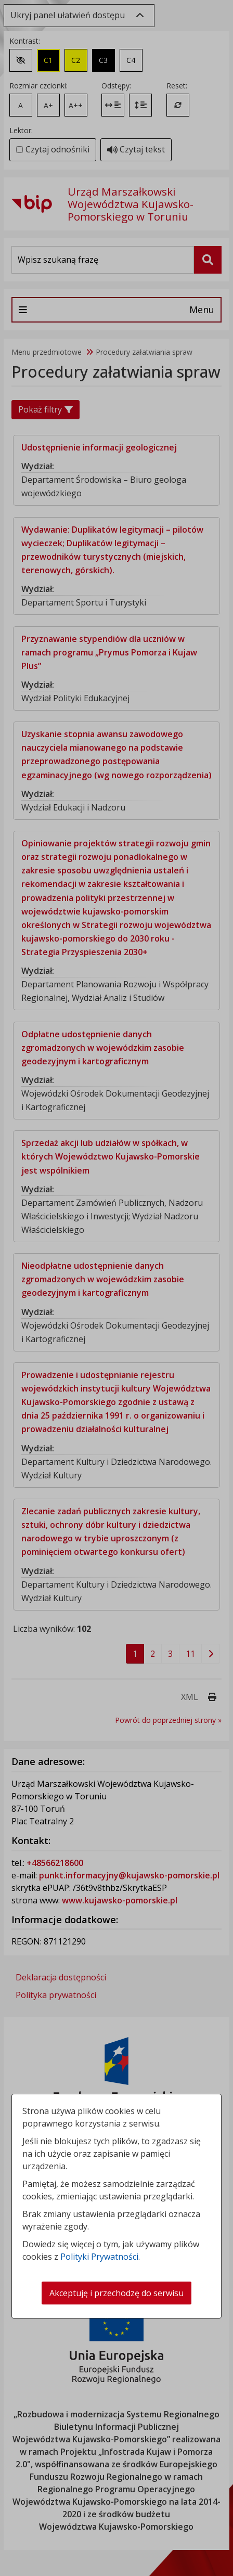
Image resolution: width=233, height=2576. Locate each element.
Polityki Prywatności (99, 2256)
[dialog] (116, 1288)
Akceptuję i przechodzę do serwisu (116, 2293)
